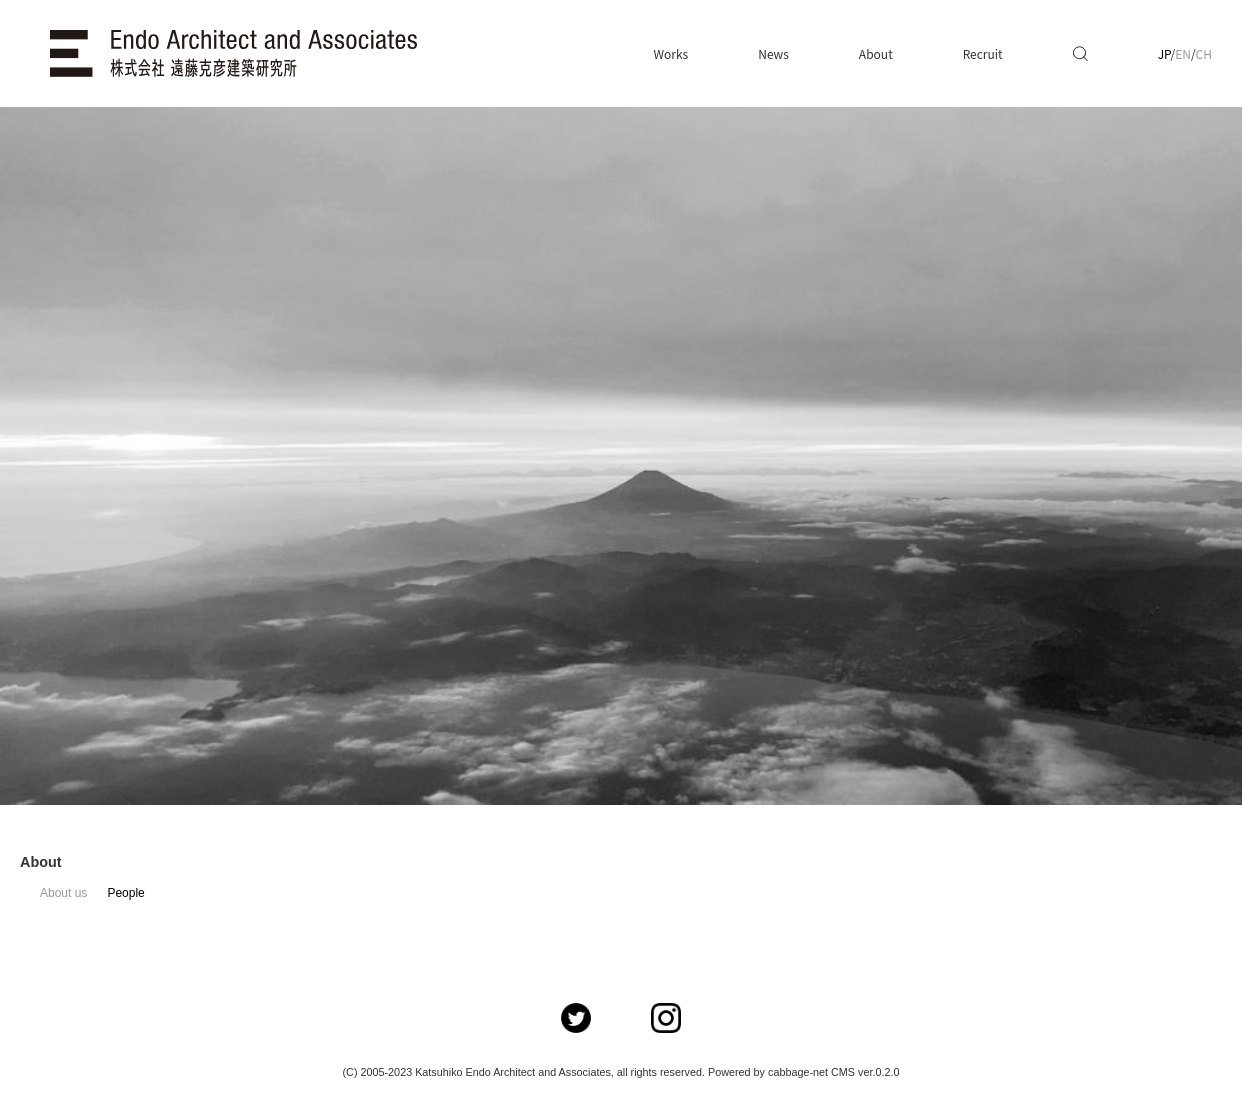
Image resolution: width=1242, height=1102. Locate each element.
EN (1183, 53)
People (125, 893)
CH (1204, 53)
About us (63, 893)
